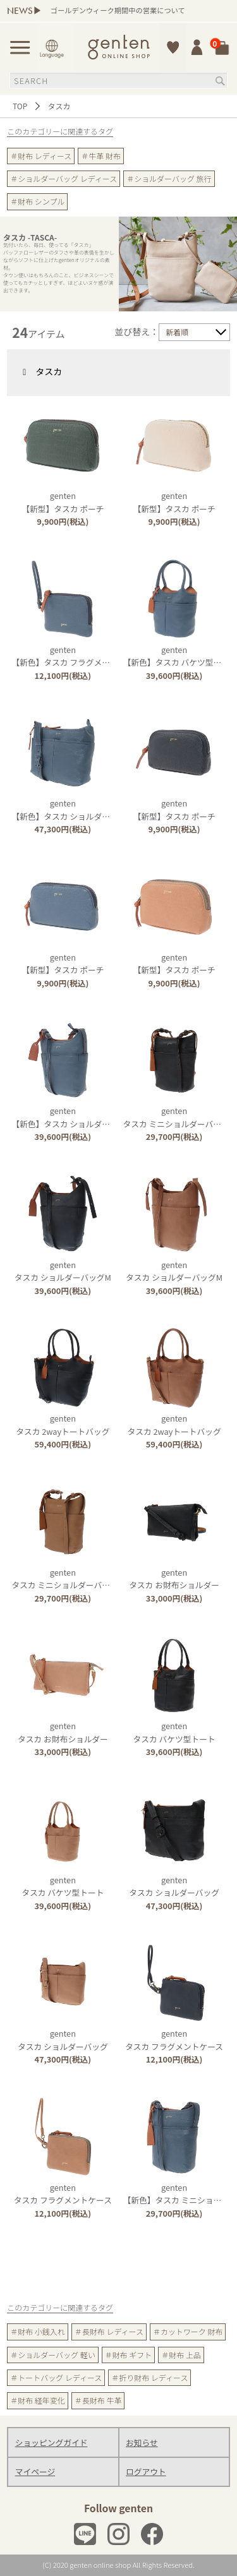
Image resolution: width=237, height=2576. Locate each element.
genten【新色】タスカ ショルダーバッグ (72, 809)
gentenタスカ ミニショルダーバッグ (176, 1117)
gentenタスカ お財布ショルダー (174, 1578)
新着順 (177, 331)
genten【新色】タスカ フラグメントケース (76, 656)
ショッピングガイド (51, 2442)
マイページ (35, 2471)
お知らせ (142, 2442)
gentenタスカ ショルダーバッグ (174, 1886)
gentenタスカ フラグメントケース (174, 2039)
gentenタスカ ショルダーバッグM (63, 1271)
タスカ (37, 371)
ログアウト (146, 2471)
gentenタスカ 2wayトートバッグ (62, 1424)
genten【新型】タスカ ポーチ (62, 501)
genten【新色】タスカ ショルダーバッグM (75, 1117)
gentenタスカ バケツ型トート (174, 1732)
